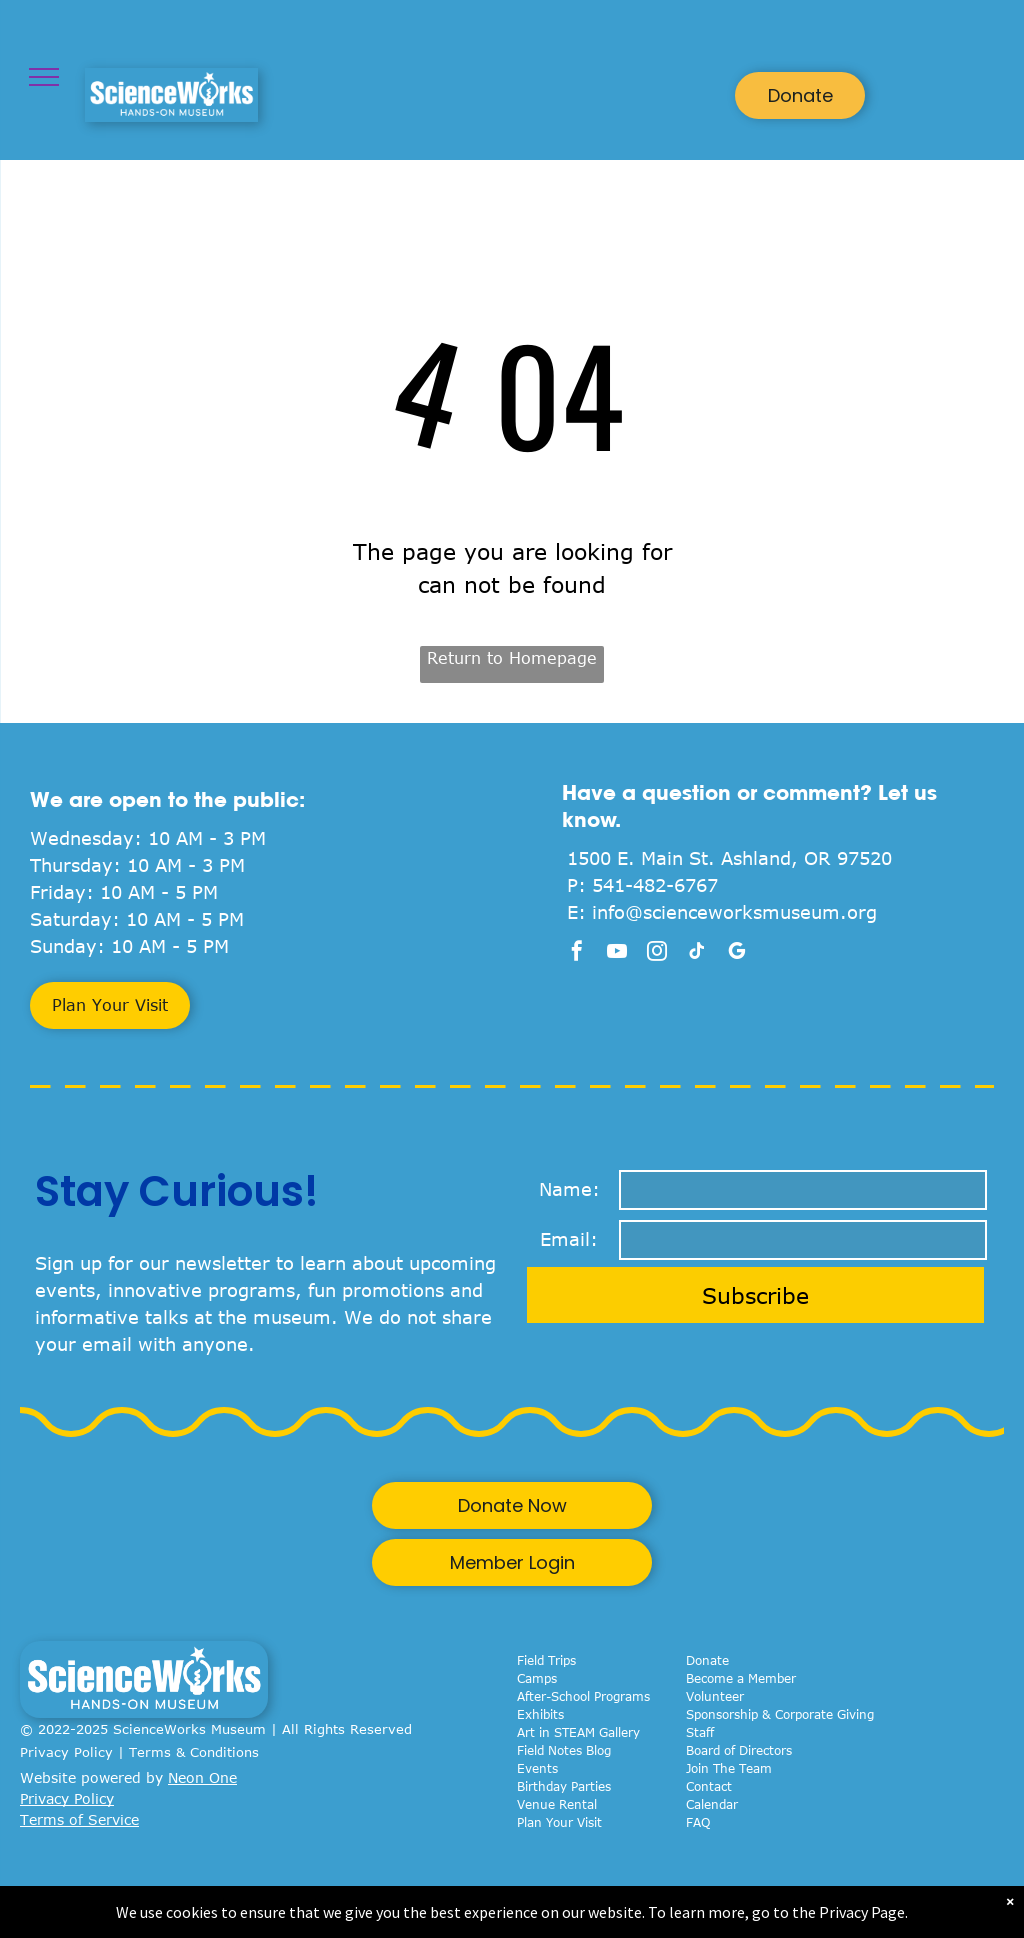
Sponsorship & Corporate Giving (780, 1714)
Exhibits (540, 1714)
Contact (709, 1786)
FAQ (698, 1822)
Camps (537, 1678)
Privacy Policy (66, 1752)
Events (537, 1768)
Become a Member (741, 1678)
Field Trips (546, 1660)
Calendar (712, 1804)
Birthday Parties (564, 1786)
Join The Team (729, 1768)
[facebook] (577, 953)
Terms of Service (79, 1819)
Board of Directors (739, 1750)
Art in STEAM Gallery (578, 1732)
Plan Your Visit (559, 1822)
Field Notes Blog (564, 1750)
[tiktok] (697, 953)
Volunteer (715, 1696)
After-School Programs (583, 1696)
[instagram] (657, 953)
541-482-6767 (655, 885)
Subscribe (755, 1295)
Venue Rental (557, 1804)
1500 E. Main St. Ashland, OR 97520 (729, 858)
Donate (707, 1660)
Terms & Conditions (194, 1752)
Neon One (202, 1777)
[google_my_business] (737, 953)
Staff (700, 1732)
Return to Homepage (512, 658)
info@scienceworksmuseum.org (734, 912)
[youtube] (617, 953)
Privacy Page (862, 1912)
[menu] (44, 77)
